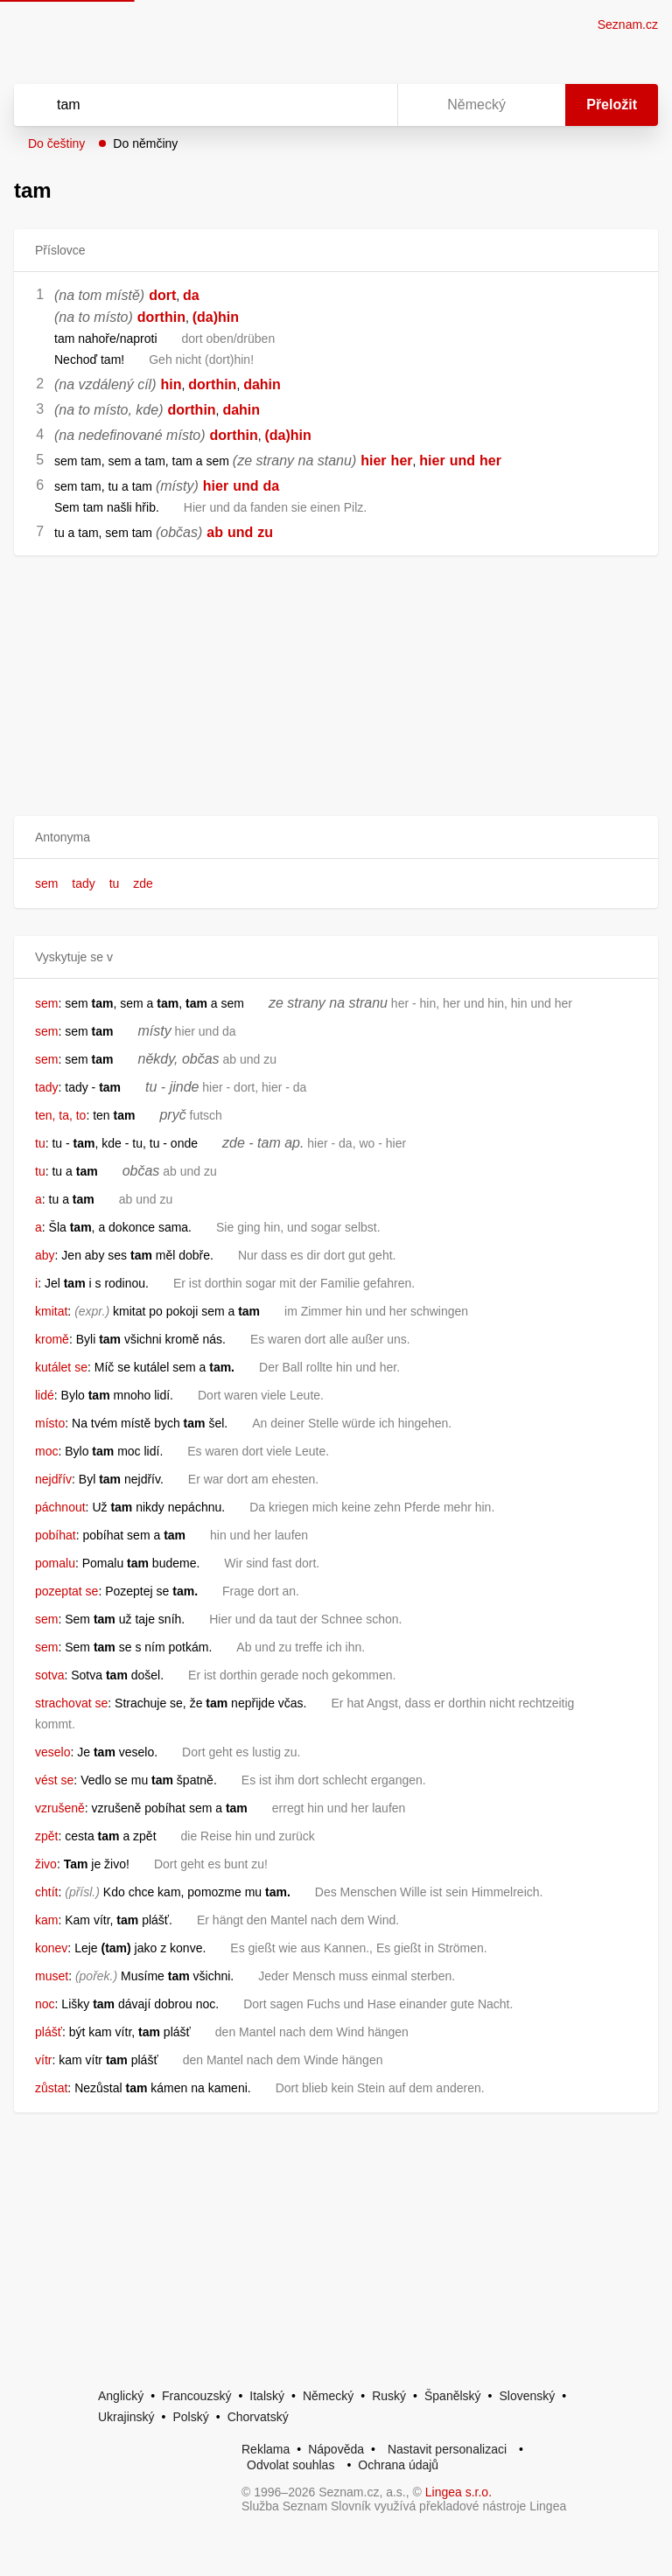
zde (143, 883)
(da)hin (215, 317)
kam (46, 1920)
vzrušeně (60, 1808)
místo (50, 1423)
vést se (54, 1780)
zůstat (51, 2088)
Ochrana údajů (398, 2465)
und (462, 460)
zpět (46, 1836)
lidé (44, 1395)
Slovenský (527, 2396)
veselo (52, 1752)
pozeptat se (66, 1591)
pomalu (55, 1563)
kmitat (51, 1311)
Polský (190, 2417)
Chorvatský (258, 2417)
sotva (49, 1675)
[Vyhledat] (183, 105)
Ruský (389, 2396)
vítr (43, 2060)
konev (51, 1948)
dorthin (161, 317)
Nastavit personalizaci (447, 2449)
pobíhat (55, 1535)
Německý (328, 2396)
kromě (52, 1339)
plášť (48, 2032)
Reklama (266, 2449)
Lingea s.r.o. (458, 2492)
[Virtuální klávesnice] (367, 105)
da (191, 295)
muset (51, 1976)
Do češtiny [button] (56, 143)
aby (45, 1255)
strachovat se (71, 1703)
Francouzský (196, 2396)
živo (46, 1864)
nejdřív (53, 1479)
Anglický (121, 2396)
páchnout (60, 1507)
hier (373, 460)
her (402, 460)
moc (46, 1451)
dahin (262, 384)
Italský (266, 2396)
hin (171, 384)
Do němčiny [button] (145, 143)
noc (45, 2004)
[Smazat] (329, 105)
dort (162, 295)
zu (265, 532)
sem (46, 883)
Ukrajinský (126, 2417)
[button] (336, 837)
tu (114, 883)
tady (83, 883)
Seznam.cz (628, 24)
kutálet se (61, 1367)
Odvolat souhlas (290, 2465)
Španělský (452, 2396)
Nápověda (336, 2449)
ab (214, 532)
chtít (46, 1892)
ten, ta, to (60, 1115)
